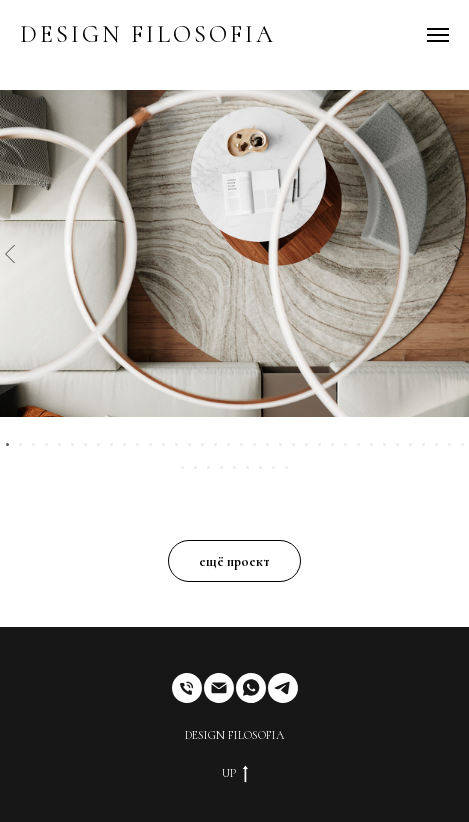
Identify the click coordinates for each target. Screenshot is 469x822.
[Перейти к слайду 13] (163, 444)
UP (235, 774)
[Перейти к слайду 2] (20, 444)
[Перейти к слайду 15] (189, 444)
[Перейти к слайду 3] (33, 444)
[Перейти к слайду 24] (306, 444)
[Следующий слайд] (459, 253)
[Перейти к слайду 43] (260, 467)
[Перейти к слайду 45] (286, 467)
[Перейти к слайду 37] (182, 467)
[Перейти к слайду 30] (384, 444)
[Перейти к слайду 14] (176, 444)
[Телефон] (187, 688)
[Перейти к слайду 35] (449, 444)
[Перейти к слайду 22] (280, 444)
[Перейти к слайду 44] (273, 467)
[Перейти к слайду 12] (150, 444)
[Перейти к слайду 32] (410, 444)
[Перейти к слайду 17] (215, 444)
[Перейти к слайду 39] (208, 467)
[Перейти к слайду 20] (254, 444)
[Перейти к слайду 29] (371, 444)
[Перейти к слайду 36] (462, 444)
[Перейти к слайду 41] (234, 467)
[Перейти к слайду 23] (293, 444)
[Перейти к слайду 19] (241, 444)
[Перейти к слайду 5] (59, 444)
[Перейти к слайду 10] (124, 444)
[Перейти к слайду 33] (423, 444)
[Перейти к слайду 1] (7, 444)
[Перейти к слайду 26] (332, 444)
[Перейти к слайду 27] (345, 444)
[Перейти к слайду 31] (397, 444)
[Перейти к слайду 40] (221, 467)
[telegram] (283, 688)
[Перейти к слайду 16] (202, 444)
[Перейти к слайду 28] (358, 444)
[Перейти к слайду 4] (46, 444)
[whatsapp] (251, 688)
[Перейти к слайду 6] (72, 444)
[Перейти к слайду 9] (111, 444)
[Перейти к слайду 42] (247, 467)
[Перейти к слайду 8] (98, 444)
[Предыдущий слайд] (10, 253)
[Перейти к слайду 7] (85, 444)
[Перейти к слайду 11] (137, 444)
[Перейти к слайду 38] (195, 467)
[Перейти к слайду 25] (319, 444)
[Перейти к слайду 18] (228, 444)
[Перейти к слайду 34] (436, 444)
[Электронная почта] (219, 688)
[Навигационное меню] (438, 35)
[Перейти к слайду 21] (267, 444)
